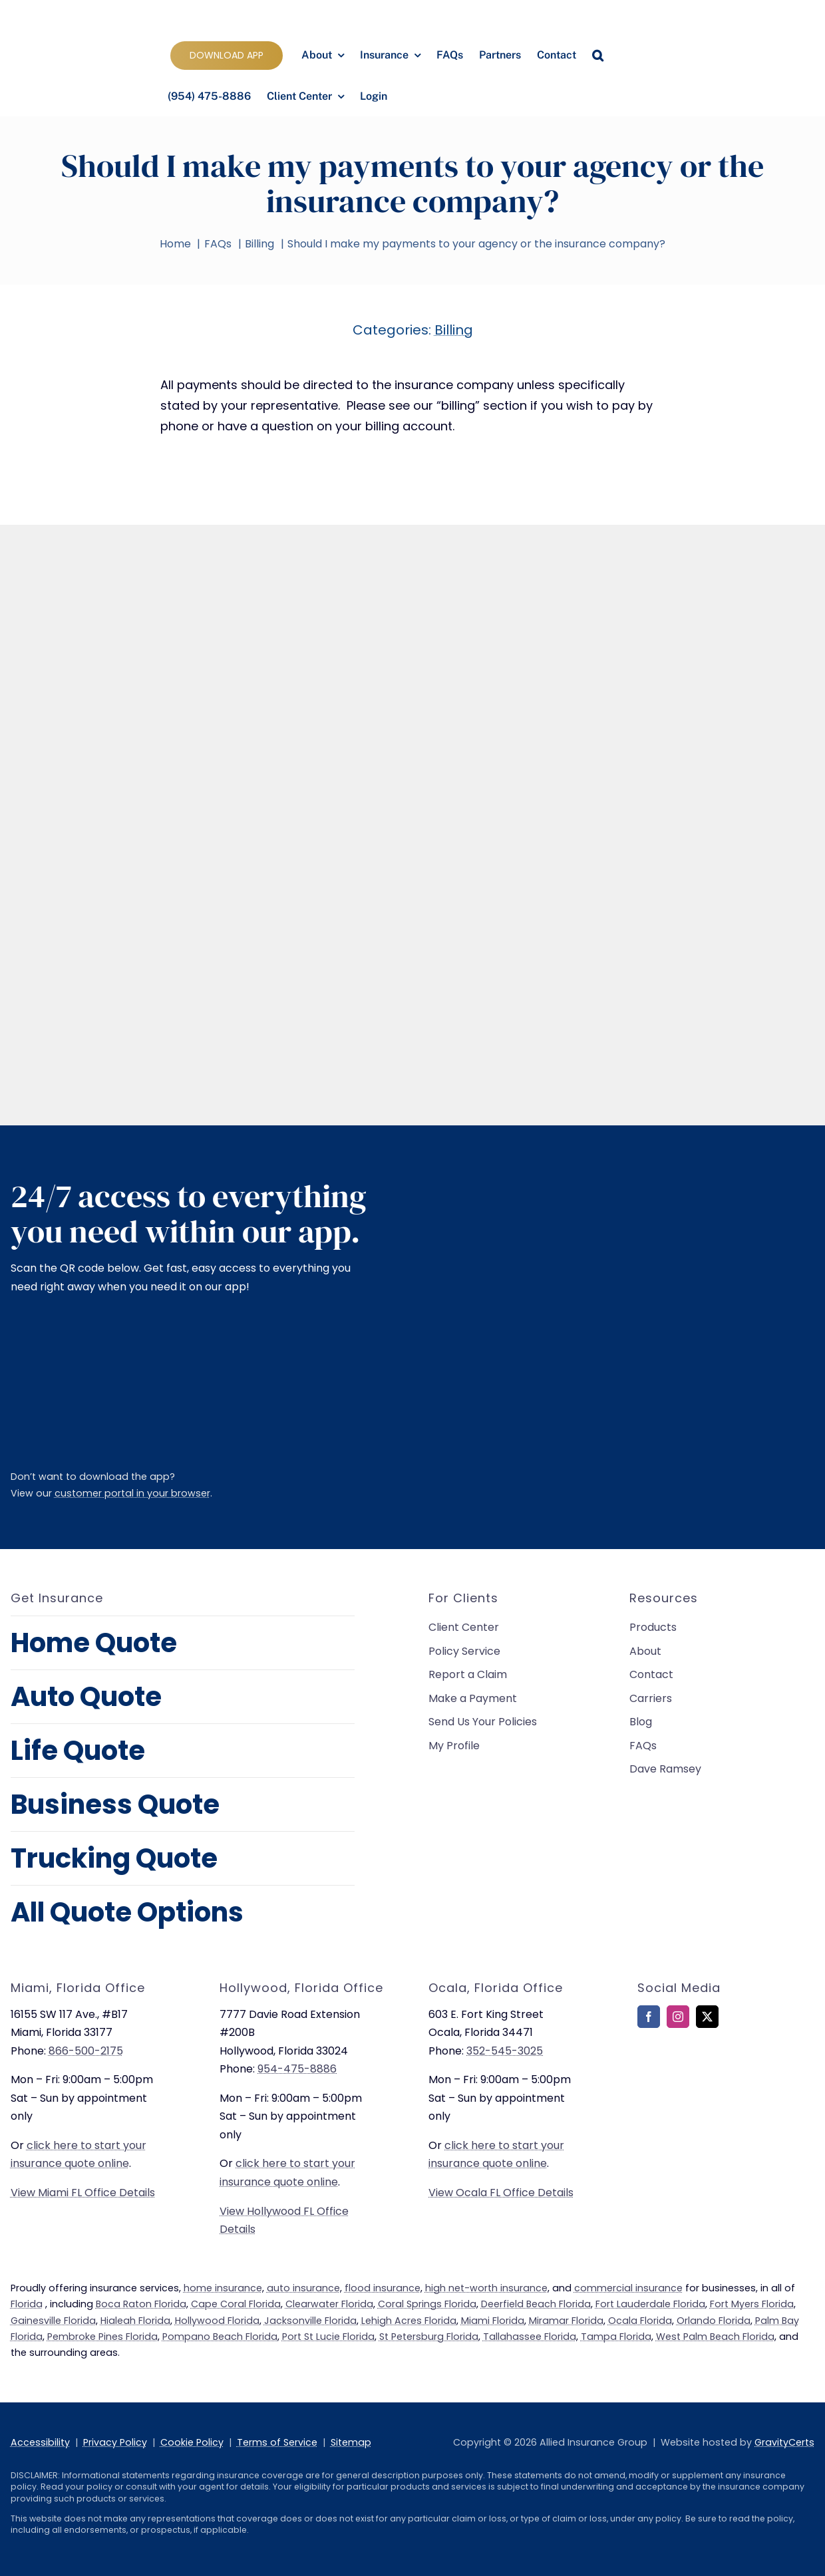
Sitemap (351, 2442)
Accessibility (40, 2442)
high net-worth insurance (486, 2288)
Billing (453, 330)
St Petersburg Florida (428, 2336)
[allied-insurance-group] (91, 13)
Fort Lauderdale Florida (650, 2304)
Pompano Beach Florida (219, 2336)
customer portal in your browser (132, 1493)
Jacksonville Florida (310, 2320)
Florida (27, 2304)
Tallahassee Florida (529, 2336)
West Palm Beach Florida (715, 2336)
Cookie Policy (192, 2442)
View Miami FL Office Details (83, 2192)
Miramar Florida (566, 2320)
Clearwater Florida (329, 2304)
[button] (597, 55)
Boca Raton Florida (141, 2304)
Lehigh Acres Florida (408, 2320)
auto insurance (303, 2288)
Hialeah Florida (135, 2320)
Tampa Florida (616, 2336)
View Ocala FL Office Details (501, 2192)
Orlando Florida (713, 2320)
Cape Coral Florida (236, 2304)
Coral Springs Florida (427, 2304)
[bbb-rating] (670, 2075)
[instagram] (678, 2016)
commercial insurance (628, 2288)
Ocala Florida (640, 2320)
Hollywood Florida (217, 2320)
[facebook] (648, 2016)
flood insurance (382, 2288)
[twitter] (707, 2016)
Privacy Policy (115, 2442)
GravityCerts (784, 2442)
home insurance (223, 2288)
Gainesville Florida (53, 2320)
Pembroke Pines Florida (102, 2336)
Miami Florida (492, 2320)
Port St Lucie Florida (328, 2336)
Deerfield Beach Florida (536, 2304)
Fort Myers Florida (752, 2304)
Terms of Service (277, 2442)
